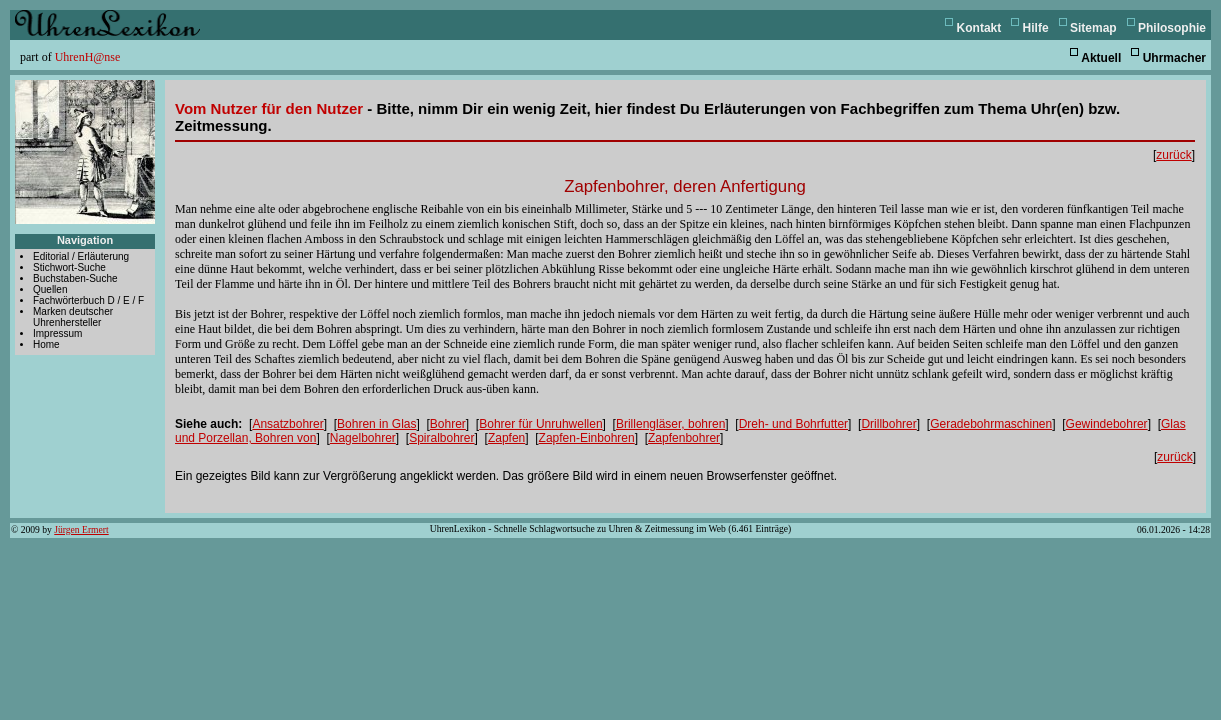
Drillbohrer (888, 424)
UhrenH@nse (88, 57)
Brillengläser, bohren (670, 424)
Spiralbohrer (441, 438)
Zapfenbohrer (684, 438)
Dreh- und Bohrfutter (793, 424)
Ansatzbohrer (287, 424)
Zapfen (506, 438)
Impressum (57, 333)
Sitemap (1093, 28)
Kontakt (979, 28)
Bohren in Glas (376, 424)
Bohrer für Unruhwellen (540, 424)
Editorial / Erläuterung (81, 256)
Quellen (50, 289)
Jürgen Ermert (81, 529)
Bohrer (448, 424)
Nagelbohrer (363, 438)
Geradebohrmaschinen (991, 424)
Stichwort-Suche (69, 267)
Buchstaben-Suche (75, 278)
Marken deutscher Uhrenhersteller (73, 317)
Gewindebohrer (1107, 424)
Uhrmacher (1174, 58)
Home (46, 344)
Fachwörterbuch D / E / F (88, 300)
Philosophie (1172, 28)
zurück (1173, 155)
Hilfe (1036, 28)
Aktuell (1101, 58)
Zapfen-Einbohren (587, 438)
